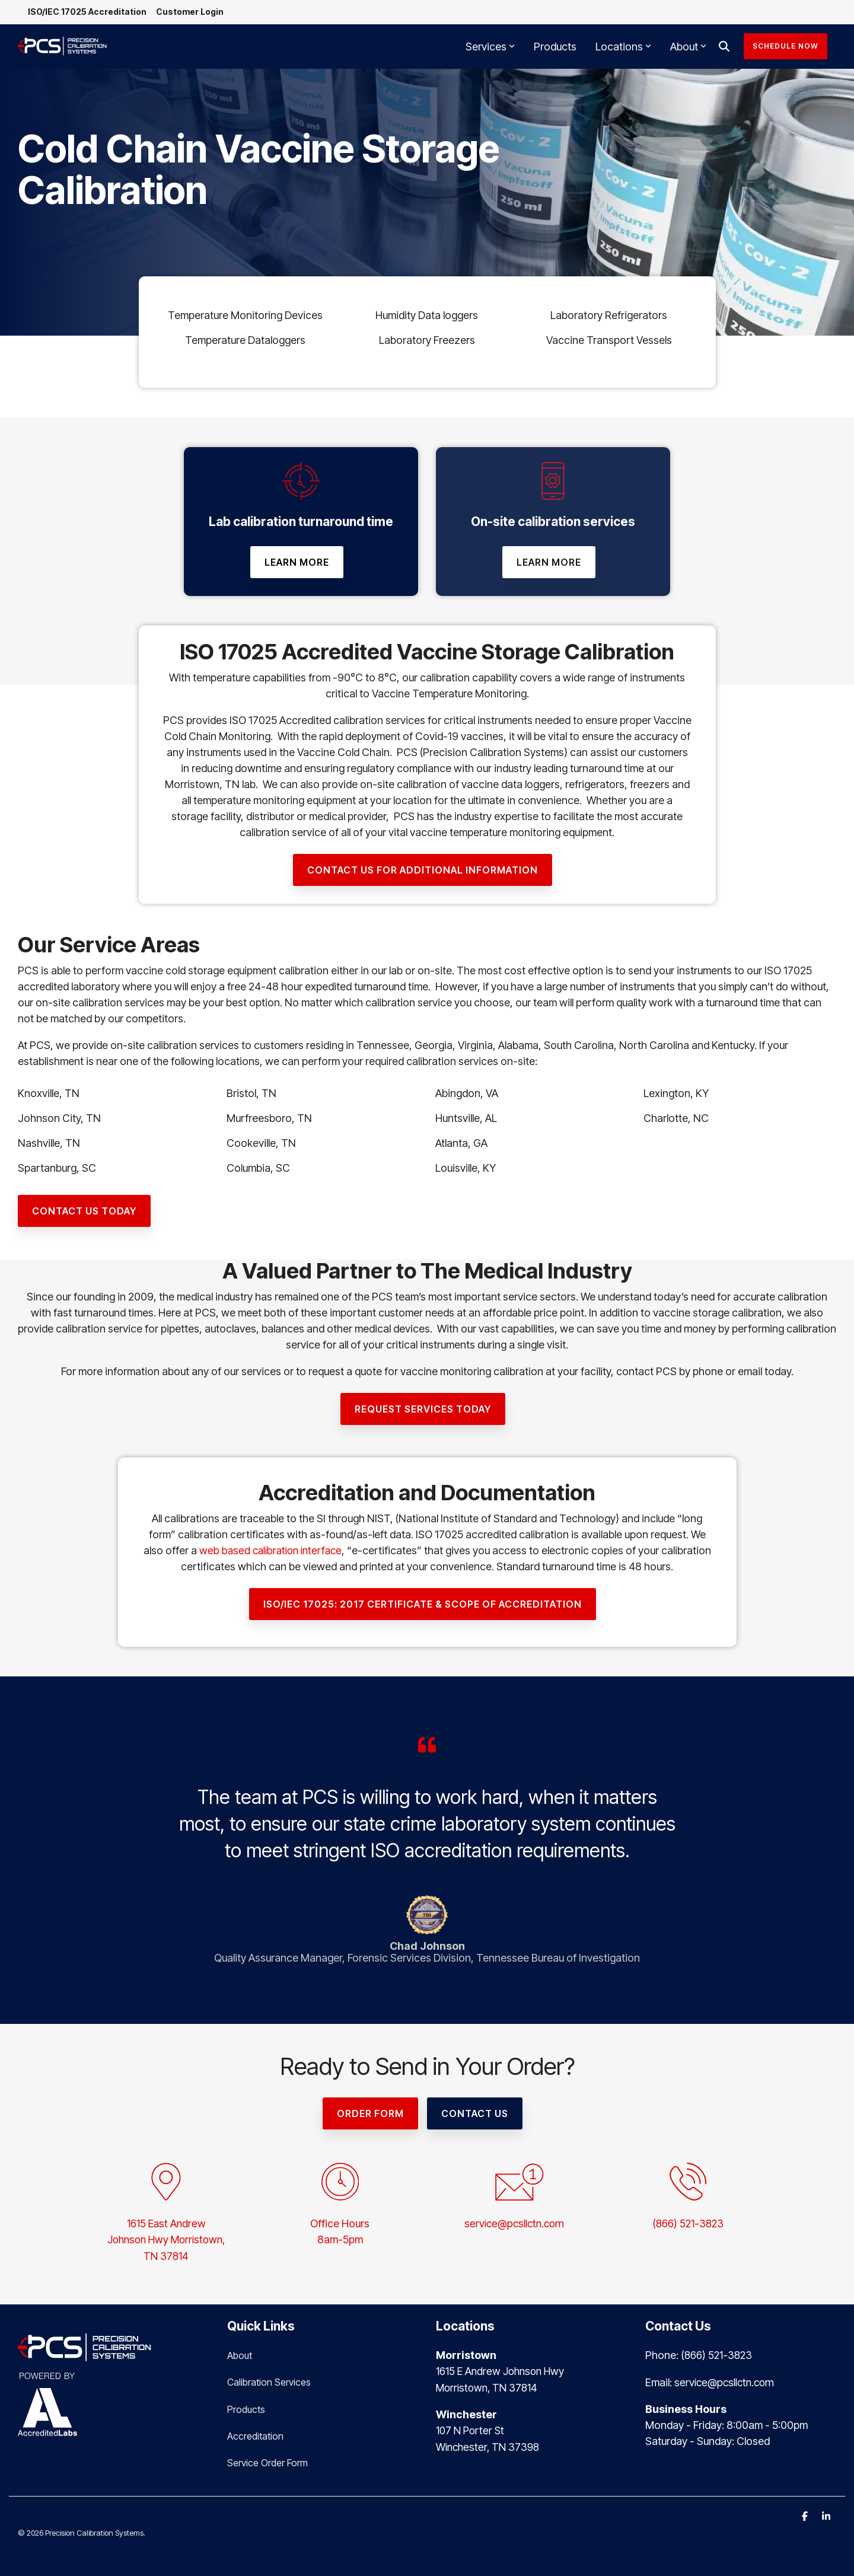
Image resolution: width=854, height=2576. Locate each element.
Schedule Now (785, 47)
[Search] (724, 48)
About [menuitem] (239, 2355)
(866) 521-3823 (688, 2224)
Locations (623, 48)
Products (555, 48)
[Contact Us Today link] (84, 1212)
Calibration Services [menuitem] (269, 2381)
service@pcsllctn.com (514, 2224)
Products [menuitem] (246, 2408)
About (688, 48)
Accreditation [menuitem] (255, 2434)
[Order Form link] (370, 2115)
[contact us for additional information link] (422, 871)
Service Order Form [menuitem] (267, 2460)
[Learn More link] (296, 563)
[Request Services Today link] (422, 1410)
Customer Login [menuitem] (194, 13)
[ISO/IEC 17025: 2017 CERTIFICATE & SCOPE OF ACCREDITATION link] (422, 1605)
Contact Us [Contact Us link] (474, 2115)
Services (490, 48)
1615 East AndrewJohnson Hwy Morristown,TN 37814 (166, 2240)
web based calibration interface (296, 1551)
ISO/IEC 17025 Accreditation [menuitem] (89, 13)
